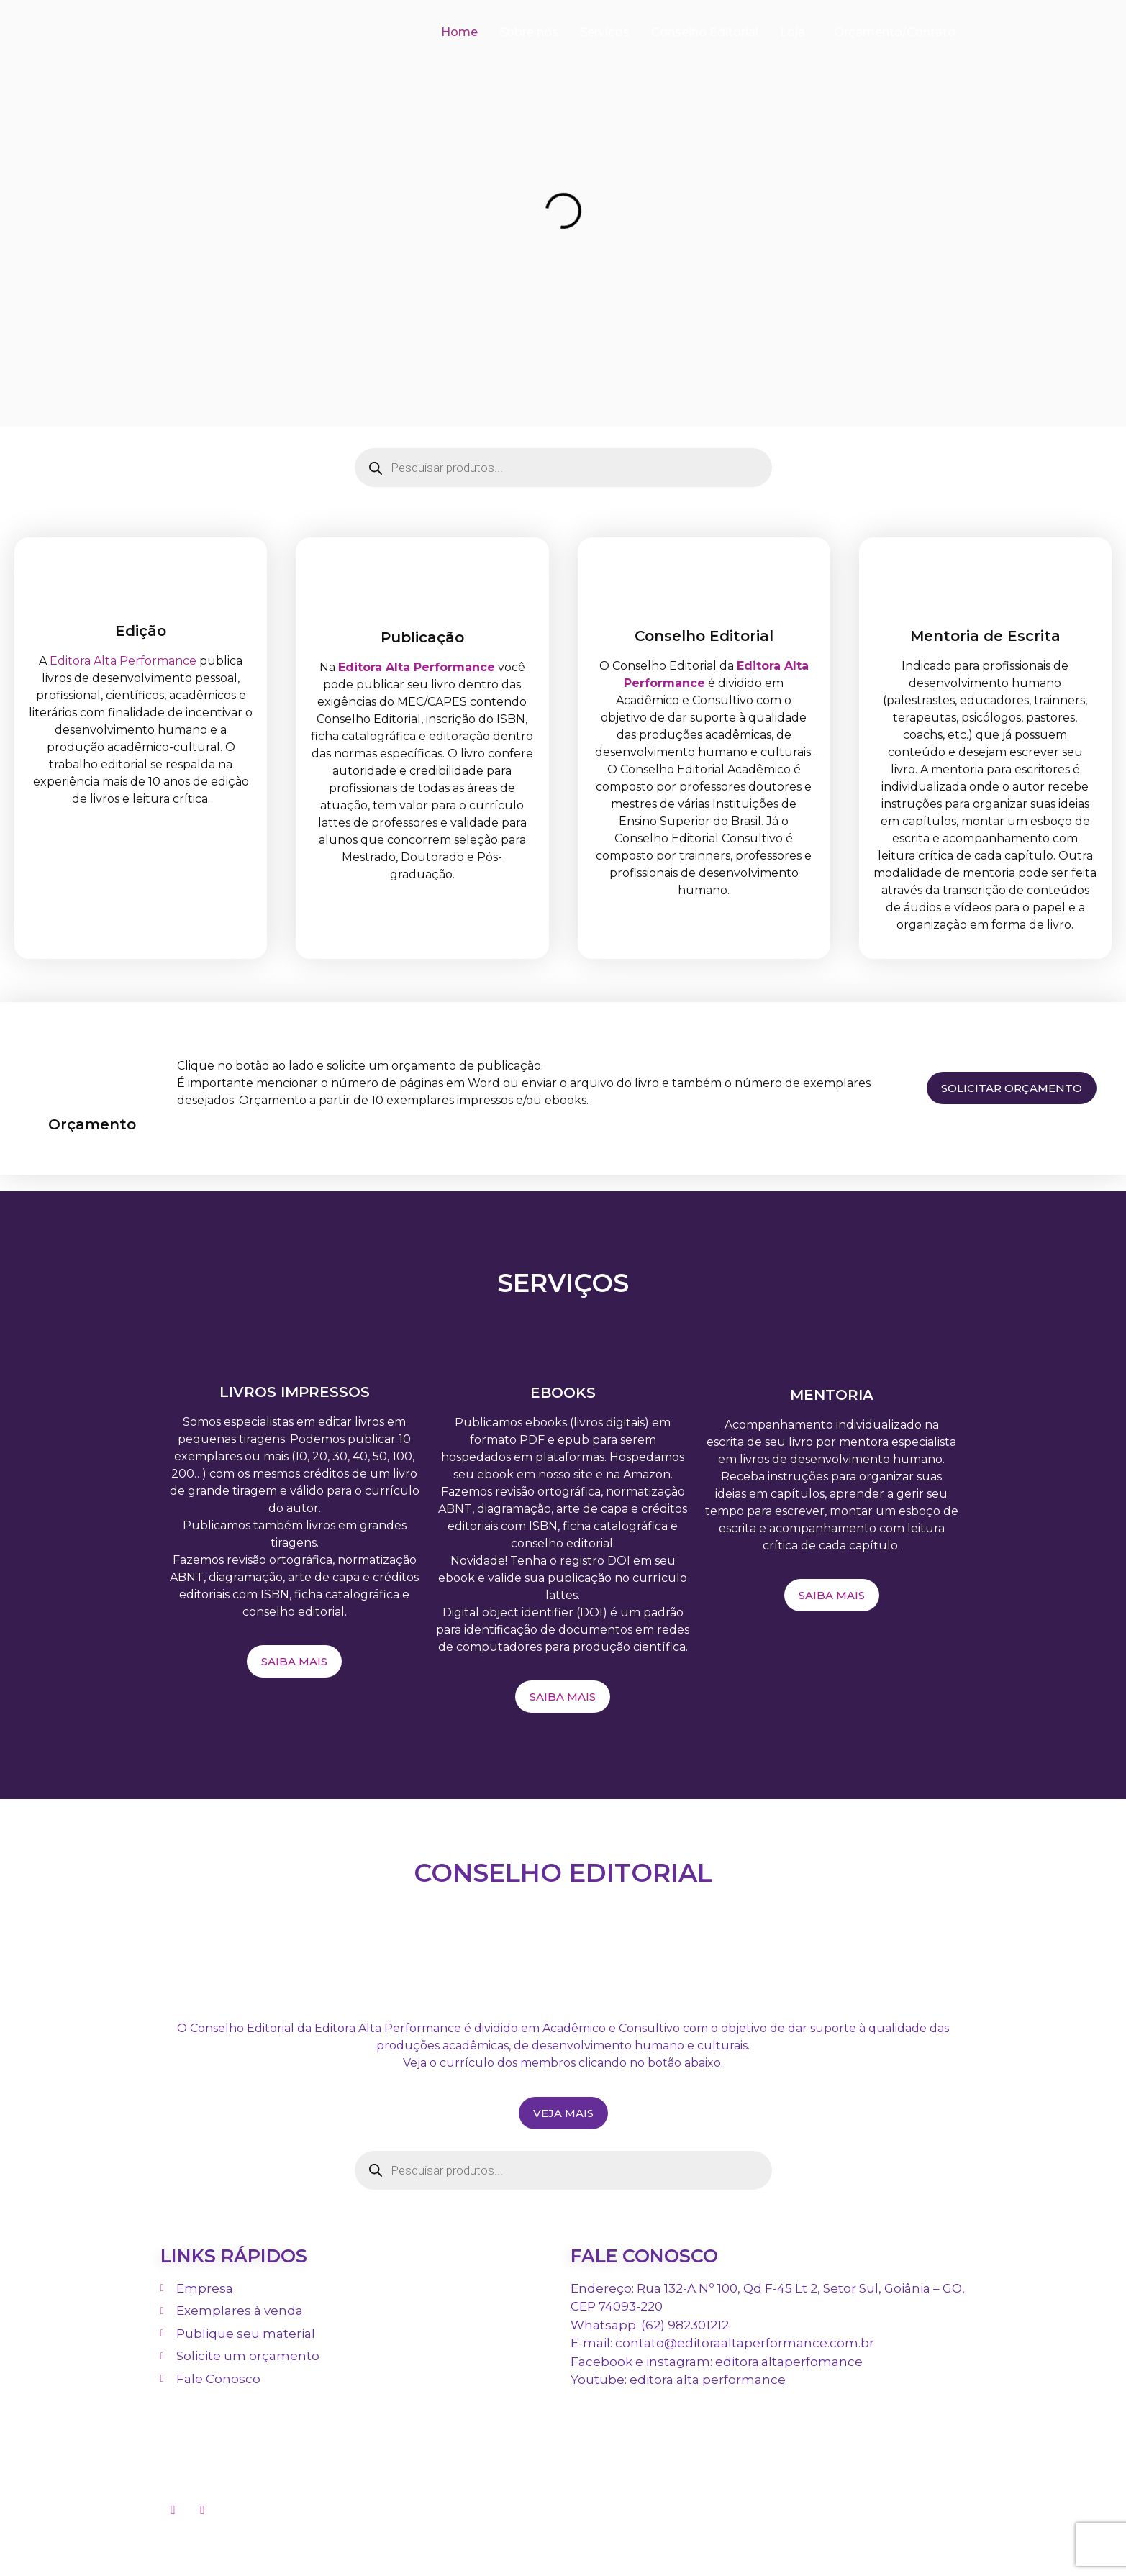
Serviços (605, 32)
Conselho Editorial (704, 32)
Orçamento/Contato (894, 32)
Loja (792, 32)
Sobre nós (528, 32)
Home (459, 32)
